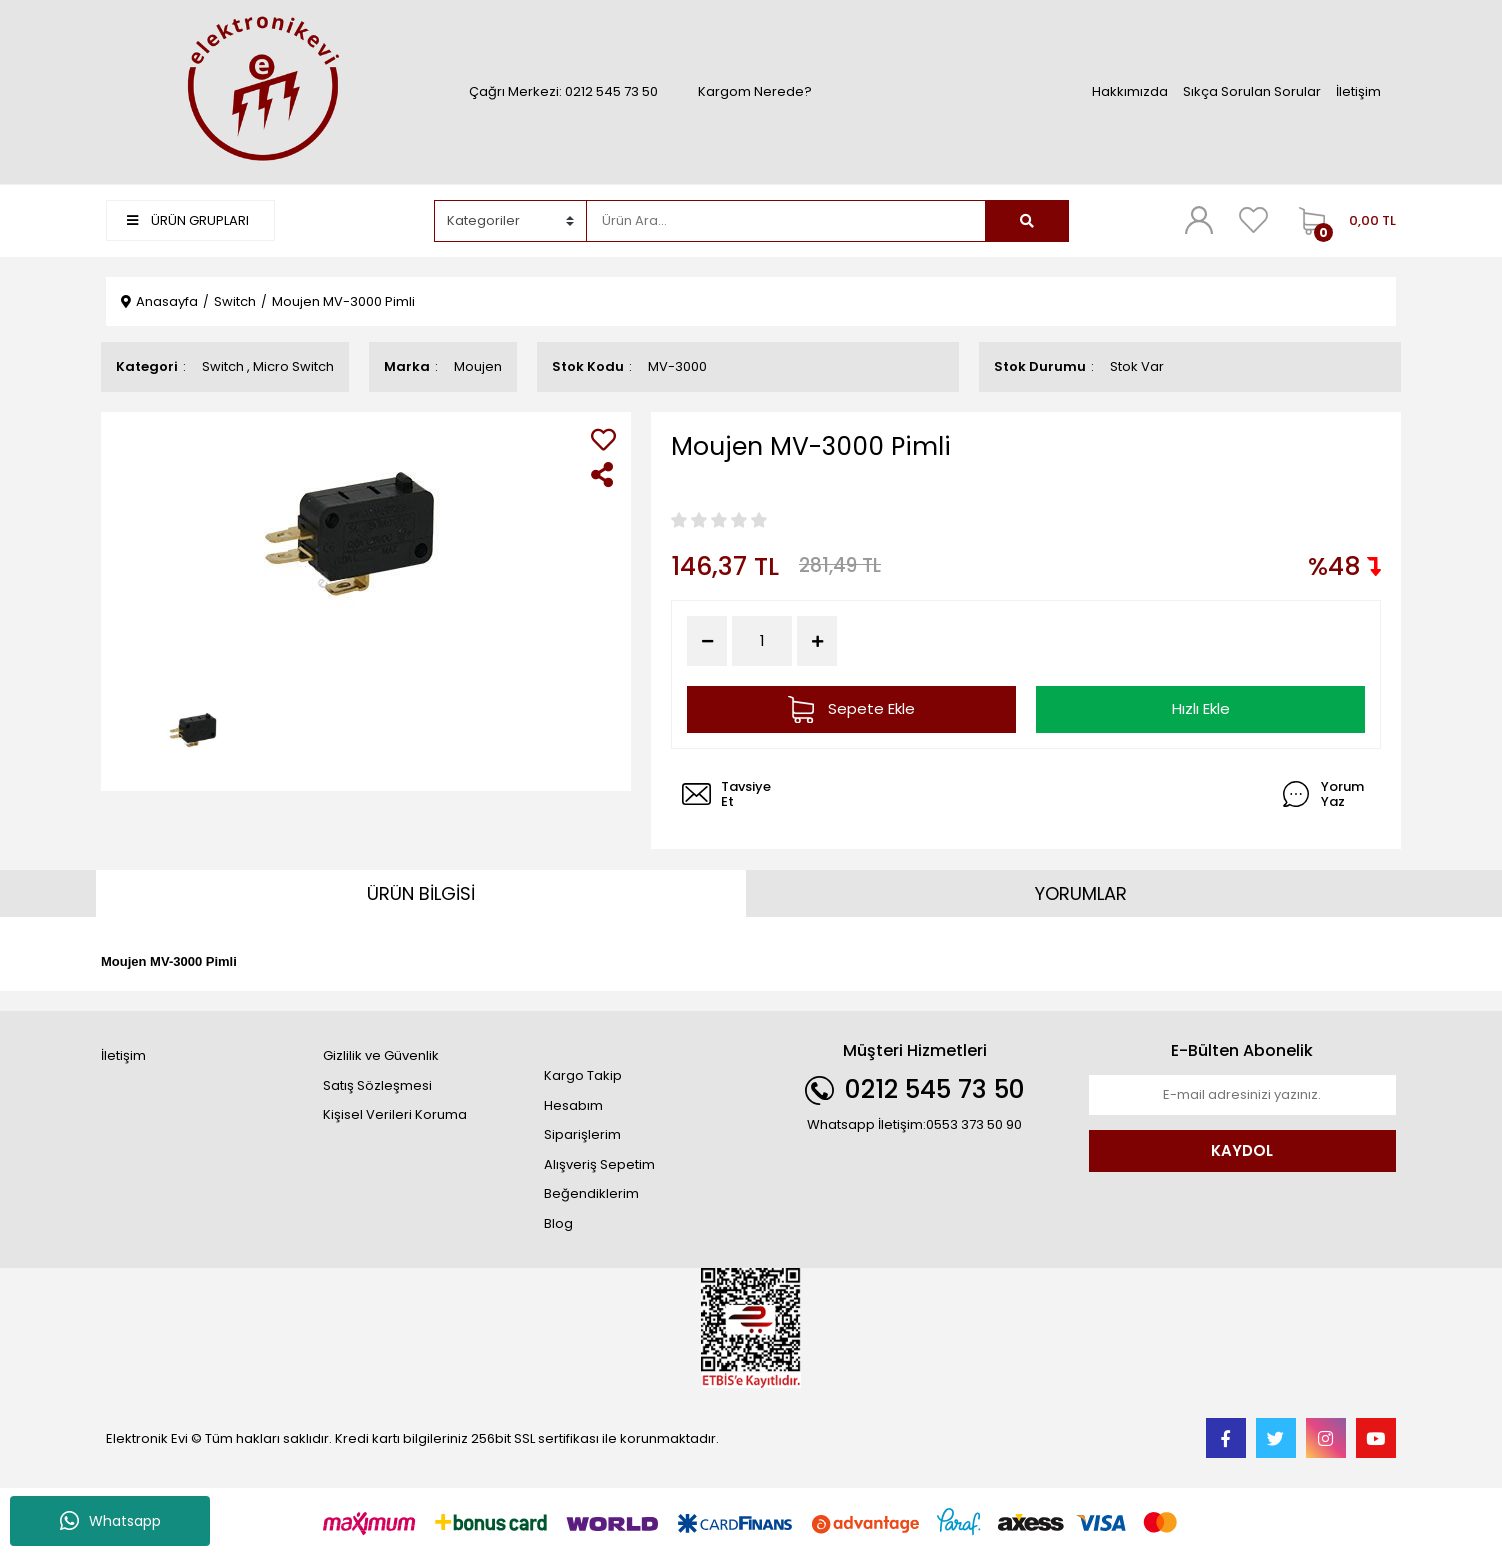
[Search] (786, 221)
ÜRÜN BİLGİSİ (421, 893)
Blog (558, 1223)
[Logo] (260, 90)
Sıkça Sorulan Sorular (1252, 91)
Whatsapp (110, 1521)
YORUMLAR (1081, 893)
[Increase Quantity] (817, 641)
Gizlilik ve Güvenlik (381, 1055)
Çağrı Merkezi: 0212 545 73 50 (563, 91)
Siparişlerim (582, 1134)
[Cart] (1342, 221)
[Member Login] (1199, 220)
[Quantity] (762, 641)
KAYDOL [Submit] (1242, 1150)
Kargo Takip (583, 1075)
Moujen (478, 366)
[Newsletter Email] (1243, 1095)
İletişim (1358, 91)
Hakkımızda (1130, 91)
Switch (223, 366)
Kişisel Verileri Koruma (395, 1114)
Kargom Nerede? (755, 91)
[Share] (603, 474)
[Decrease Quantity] (707, 641)
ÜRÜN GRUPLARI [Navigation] (188, 220)
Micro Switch (293, 366)
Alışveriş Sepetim (599, 1164)
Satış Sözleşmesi (377, 1085)
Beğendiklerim (591, 1193)
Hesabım (573, 1105)
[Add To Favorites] (603, 439)
